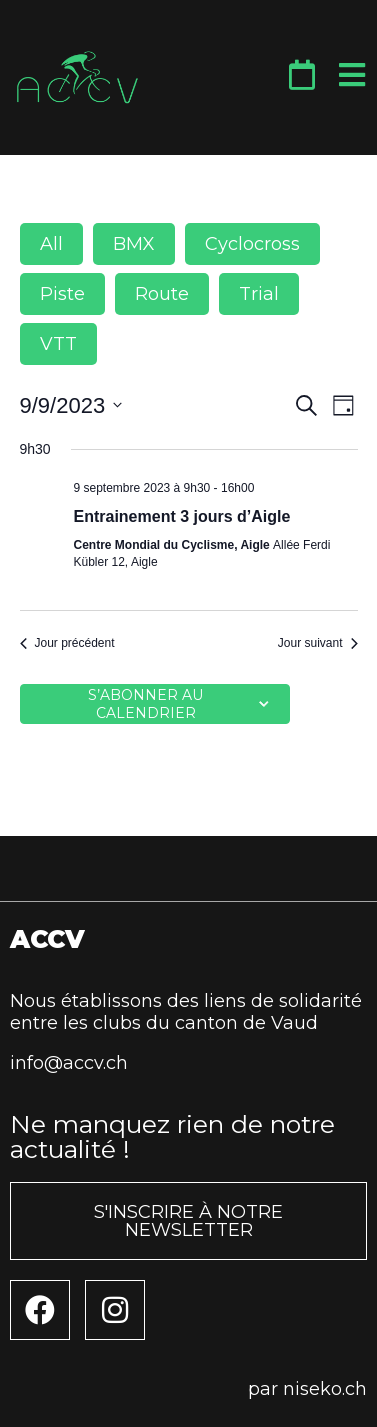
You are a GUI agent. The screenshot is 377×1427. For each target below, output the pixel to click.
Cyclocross (252, 244)
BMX (134, 244)
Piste (62, 294)
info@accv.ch (69, 1063)
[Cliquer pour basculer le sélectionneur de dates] (71, 405)
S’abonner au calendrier (145, 704)
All (51, 244)
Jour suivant (318, 643)
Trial (259, 294)
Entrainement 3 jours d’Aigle (182, 516)
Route (162, 294)
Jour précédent (67, 643)
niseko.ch (325, 1389)
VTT (58, 344)
